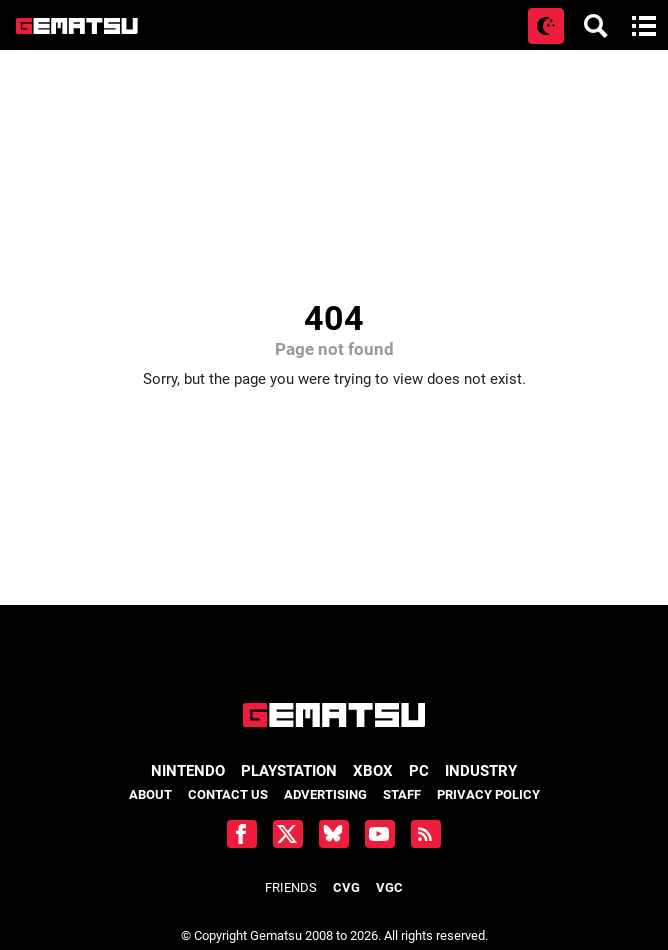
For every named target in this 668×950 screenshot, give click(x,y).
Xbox (373, 771)
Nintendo (188, 771)
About (150, 794)
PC (419, 771)
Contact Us (228, 794)
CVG (346, 887)
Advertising (325, 794)
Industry (481, 771)
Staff (402, 794)
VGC (389, 887)
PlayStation (289, 771)
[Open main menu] (644, 26)
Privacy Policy (488, 794)
